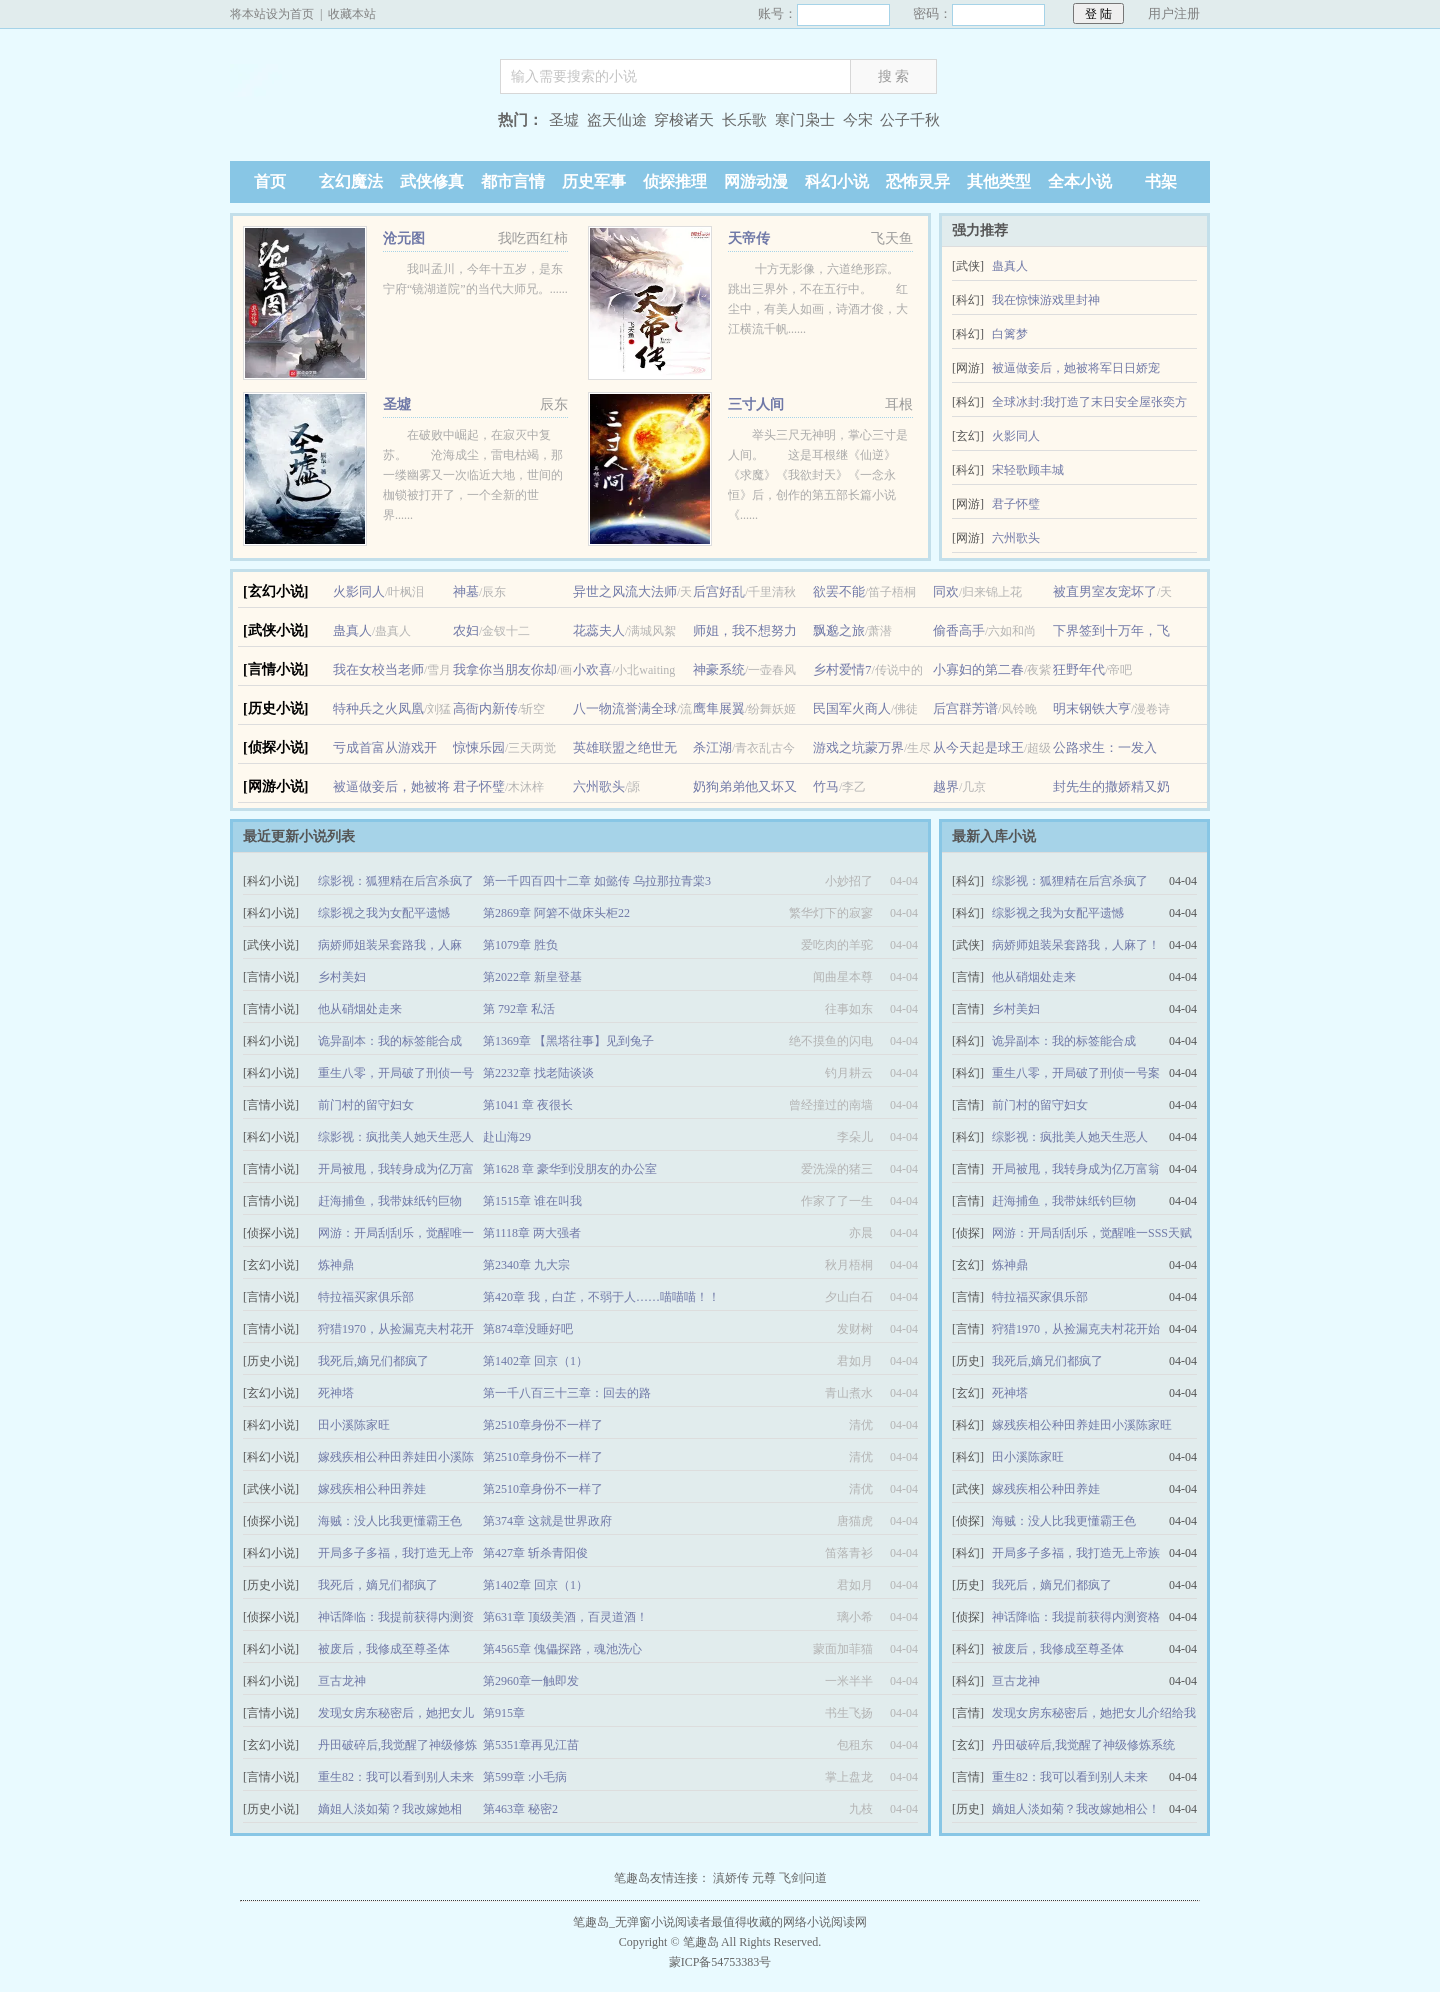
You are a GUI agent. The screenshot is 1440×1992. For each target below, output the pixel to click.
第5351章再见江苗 (531, 1745)
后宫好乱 (719, 591)
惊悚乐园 (479, 747)
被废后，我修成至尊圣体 (384, 1649)
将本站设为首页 (272, 14)
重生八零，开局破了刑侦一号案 (1076, 1073)
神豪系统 (719, 669)
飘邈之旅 (839, 630)
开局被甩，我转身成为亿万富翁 (1076, 1169)
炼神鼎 (336, 1265)
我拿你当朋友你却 (505, 669)
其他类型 (999, 181)
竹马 (826, 786)
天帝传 (749, 238)
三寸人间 (756, 404)
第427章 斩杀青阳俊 (535, 1553)
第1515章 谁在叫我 (532, 1201)
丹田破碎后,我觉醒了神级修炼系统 (1083, 1745)
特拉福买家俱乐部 (366, 1297)
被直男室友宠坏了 (1105, 591)
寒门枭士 (805, 120)
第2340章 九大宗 (526, 1265)
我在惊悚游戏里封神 (1046, 300)
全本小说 (1080, 181)
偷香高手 (959, 630)
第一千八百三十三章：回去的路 (567, 1393)
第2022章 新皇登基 (532, 977)
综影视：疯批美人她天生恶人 (396, 1137)
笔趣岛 (355, 122)
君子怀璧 (1016, 504)
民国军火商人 (852, 708)
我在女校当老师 (378, 669)
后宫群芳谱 (965, 708)
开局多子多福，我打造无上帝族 (1076, 1553)
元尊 (764, 1878)
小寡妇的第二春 (978, 669)
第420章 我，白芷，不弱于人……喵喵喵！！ (601, 1297)
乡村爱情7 (842, 669)
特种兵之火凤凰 (378, 708)
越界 (946, 786)
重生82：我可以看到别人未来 (396, 1777)
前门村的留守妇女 (366, 1105)
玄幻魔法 (351, 181)
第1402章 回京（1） (535, 1361)
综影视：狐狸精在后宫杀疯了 (396, 881)
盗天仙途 (617, 120)
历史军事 (594, 181)
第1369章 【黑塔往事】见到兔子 (568, 1041)
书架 (1161, 181)
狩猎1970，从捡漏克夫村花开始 (1076, 1329)
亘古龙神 (342, 1681)
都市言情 (513, 181)
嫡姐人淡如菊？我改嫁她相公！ (1076, 1809)
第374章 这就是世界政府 (547, 1521)
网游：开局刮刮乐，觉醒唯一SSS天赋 (1092, 1233)
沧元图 (404, 238)
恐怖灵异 (918, 181)
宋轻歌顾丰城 (1028, 470)
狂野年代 (1079, 669)
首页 (270, 181)
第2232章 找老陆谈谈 (538, 1073)
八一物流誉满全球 (625, 708)
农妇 (466, 630)
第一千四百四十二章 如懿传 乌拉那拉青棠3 (597, 881)
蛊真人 (1010, 266)
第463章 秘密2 (520, 1809)
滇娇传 (731, 1878)
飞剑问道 (803, 1878)
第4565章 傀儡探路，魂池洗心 (562, 1649)
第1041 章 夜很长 (528, 1105)
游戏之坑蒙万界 (858, 747)
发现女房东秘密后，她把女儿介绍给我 (1094, 1713)
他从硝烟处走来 (360, 1009)
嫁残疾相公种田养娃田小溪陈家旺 (1082, 1425)
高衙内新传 (485, 708)
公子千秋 (910, 120)
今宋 (858, 120)
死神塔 (336, 1393)
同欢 (946, 591)
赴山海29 (507, 1137)
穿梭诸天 (684, 120)
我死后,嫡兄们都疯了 (373, 1361)
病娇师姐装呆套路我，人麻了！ (1076, 945)
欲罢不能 (839, 591)
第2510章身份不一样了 (543, 1425)
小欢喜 (592, 669)
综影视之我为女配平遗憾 (384, 913)
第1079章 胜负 (520, 945)
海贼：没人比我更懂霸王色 (390, 1521)
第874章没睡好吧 (528, 1329)
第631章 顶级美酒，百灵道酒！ (565, 1617)
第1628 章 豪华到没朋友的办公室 (570, 1169)
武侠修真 (432, 181)
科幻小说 (837, 181)
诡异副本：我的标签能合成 (390, 1041)
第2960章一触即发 (531, 1681)
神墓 (466, 591)
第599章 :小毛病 (525, 1777)
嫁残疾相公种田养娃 (372, 1489)
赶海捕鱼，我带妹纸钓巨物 (390, 1201)
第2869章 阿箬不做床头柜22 (556, 913)
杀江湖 (712, 747)
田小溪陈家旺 (354, 1425)
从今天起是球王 (978, 747)
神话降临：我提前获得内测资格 (1076, 1617)
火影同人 (1016, 436)
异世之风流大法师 (625, 591)
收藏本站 (352, 14)
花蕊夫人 (599, 630)
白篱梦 (1010, 334)
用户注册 (1174, 13)
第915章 (504, 1713)
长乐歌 (744, 120)
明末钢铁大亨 (1092, 708)
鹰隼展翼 (719, 708)
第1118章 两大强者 (532, 1233)
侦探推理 (675, 181)
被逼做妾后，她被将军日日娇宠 (1076, 368)
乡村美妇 (342, 977)
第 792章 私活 (519, 1009)
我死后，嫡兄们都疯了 (378, 1585)
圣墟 (564, 120)
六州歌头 (1016, 538)
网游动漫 (756, 181)
